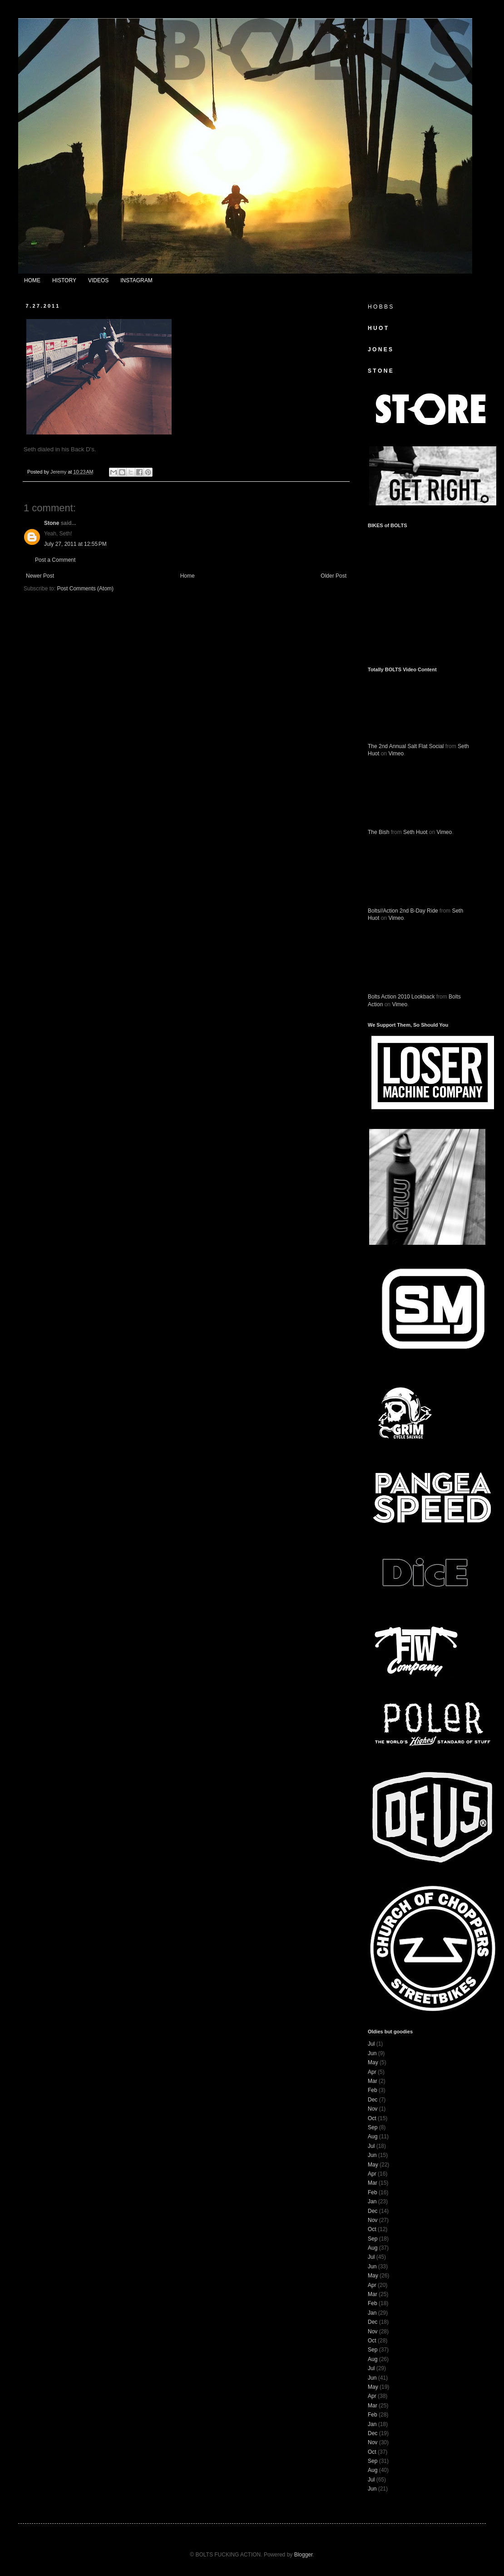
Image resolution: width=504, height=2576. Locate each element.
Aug (372, 2136)
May (373, 2062)
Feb (372, 2090)
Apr (372, 2072)
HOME (32, 280)
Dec (372, 2100)
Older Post (333, 576)
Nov (372, 2109)
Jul (371, 2044)
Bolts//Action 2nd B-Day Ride (403, 911)
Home (187, 576)
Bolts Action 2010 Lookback (401, 996)
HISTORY (64, 280)
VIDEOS (98, 280)
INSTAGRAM (136, 280)
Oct (372, 2118)
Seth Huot (415, 832)
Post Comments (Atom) (85, 588)
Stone (51, 523)
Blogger (303, 2554)
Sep (372, 2127)
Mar (372, 2081)
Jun (372, 2053)
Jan (372, 2201)
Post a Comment (55, 560)
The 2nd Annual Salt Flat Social (406, 746)
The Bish (378, 832)
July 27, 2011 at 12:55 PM (75, 544)
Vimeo (396, 753)
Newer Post (40, 576)
